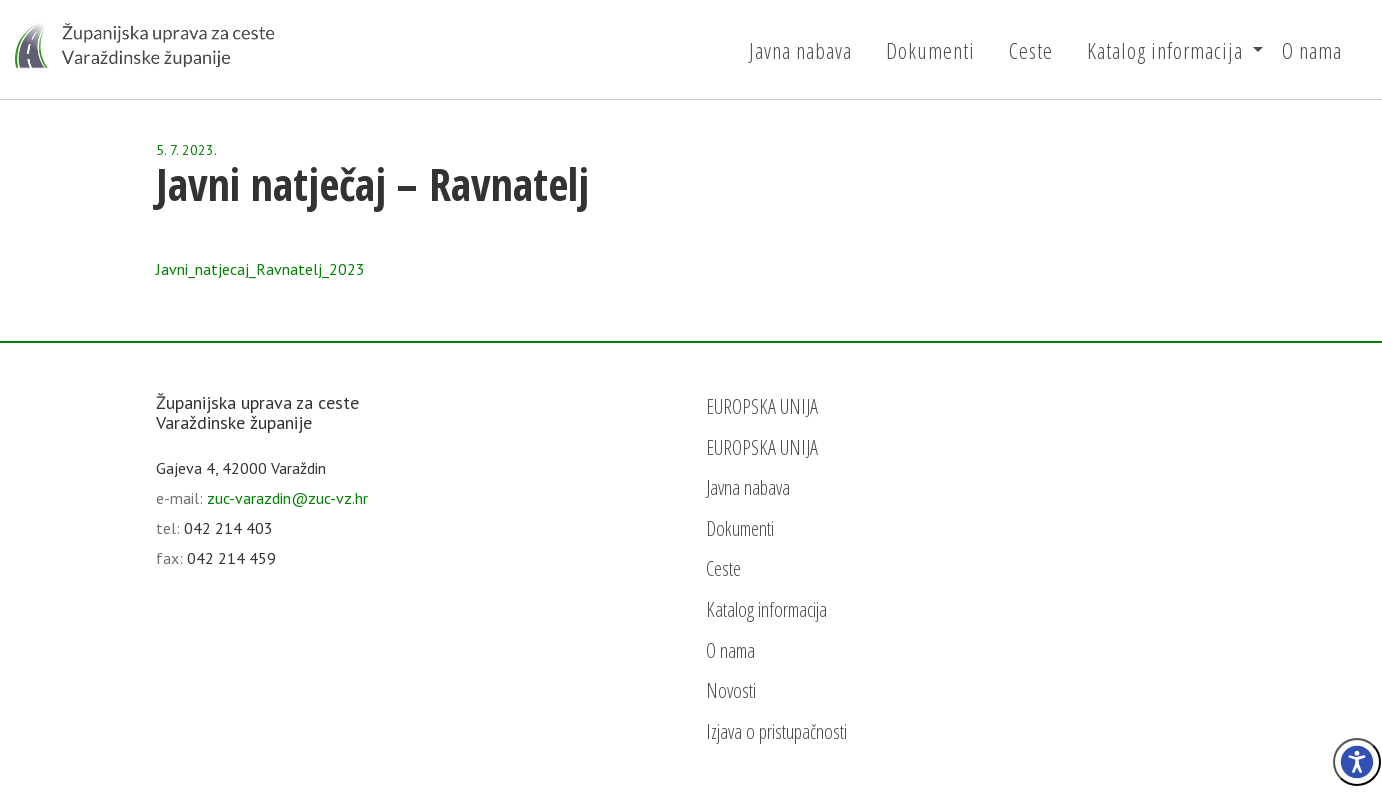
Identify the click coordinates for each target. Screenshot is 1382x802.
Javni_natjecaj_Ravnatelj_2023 (260, 269)
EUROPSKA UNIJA (762, 406)
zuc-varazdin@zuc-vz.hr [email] (287, 498)
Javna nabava (800, 50)
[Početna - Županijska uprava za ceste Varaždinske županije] (145, 45)
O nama (1312, 50)
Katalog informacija (1165, 50)
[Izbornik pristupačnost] (1357, 762)
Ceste (1031, 50)
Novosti (731, 690)
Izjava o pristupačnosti (776, 731)
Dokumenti (930, 50)
